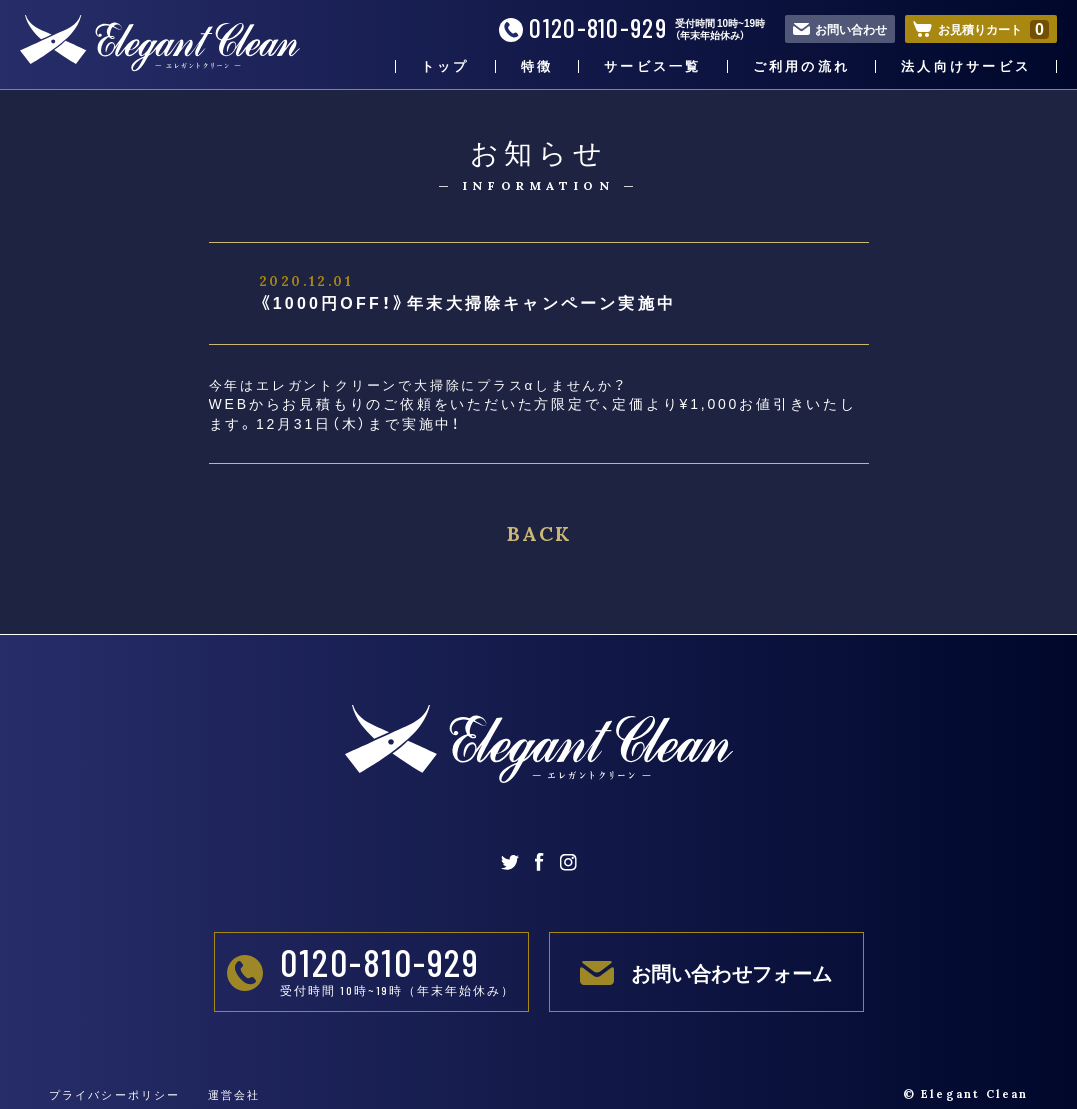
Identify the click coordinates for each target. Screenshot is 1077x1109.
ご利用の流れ (802, 66)
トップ (445, 66)
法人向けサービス (966, 66)
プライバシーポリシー (115, 1094)
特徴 (537, 66)
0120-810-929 (583, 28)
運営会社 (234, 1094)
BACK (539, 534)
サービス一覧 (653, 66)
